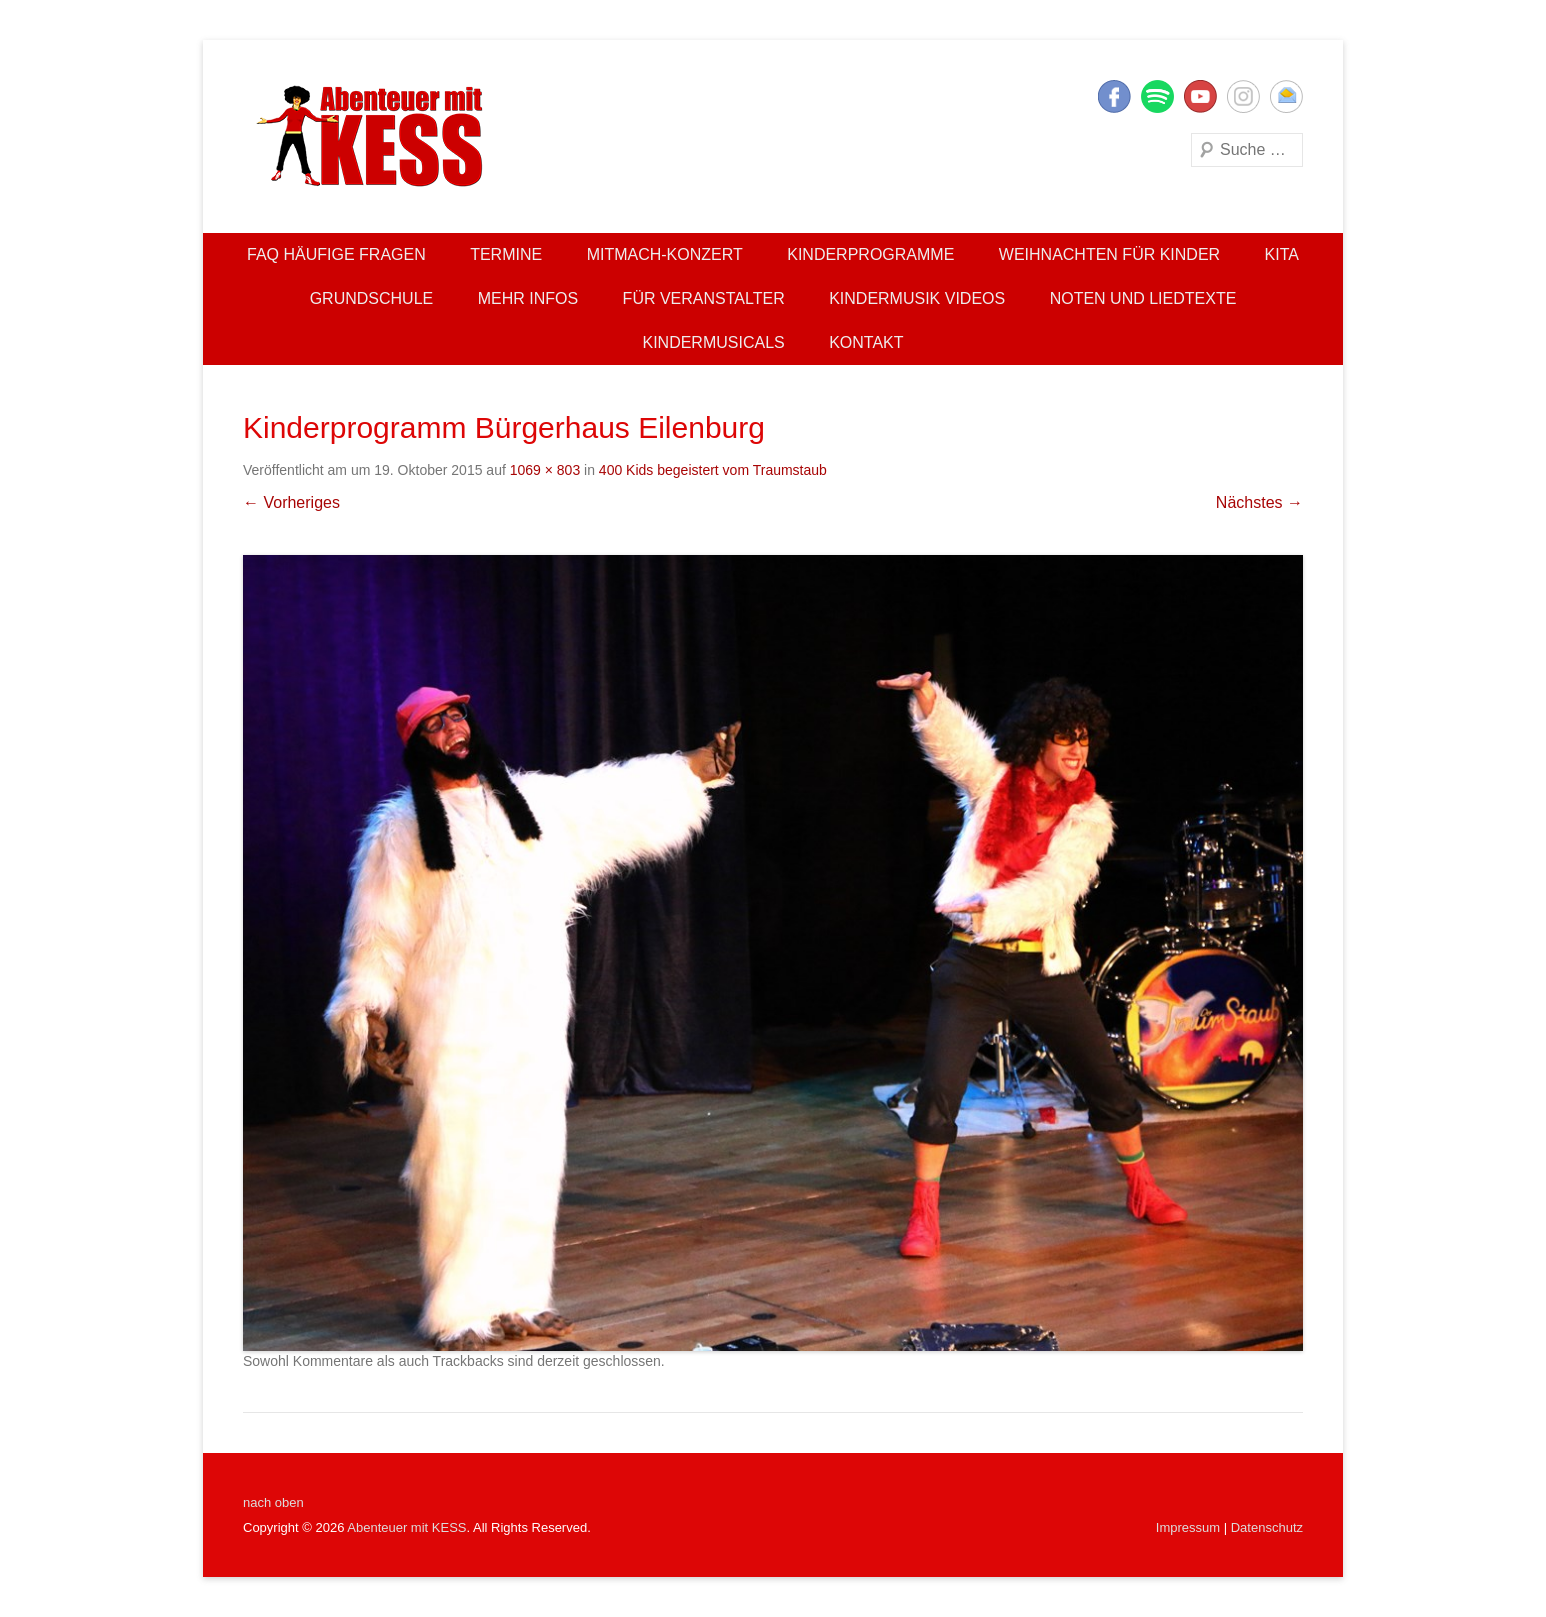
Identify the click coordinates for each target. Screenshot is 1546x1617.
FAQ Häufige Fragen (336, 254)
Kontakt (866, 342)
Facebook (1114, 96)
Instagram (1243, 96)
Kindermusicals (713, 342)
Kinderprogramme (870, 254)
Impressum (1188, 1527)
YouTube (1200, 96)
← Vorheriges (291, 502)
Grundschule (372, 298)
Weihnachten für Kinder (1109, 254)
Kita (1282, 254)
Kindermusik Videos (917, 298)
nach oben (273, 1502)
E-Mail (1286, 96)
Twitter (1157, 96)
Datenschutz (1267, 1527)
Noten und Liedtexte (1143, 298)
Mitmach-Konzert (665, 254)
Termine (506, 254)
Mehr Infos (528, 298)
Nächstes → (1259, 502)
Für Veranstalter (704, 298)
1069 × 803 (545, 470)
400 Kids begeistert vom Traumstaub (713, 470)
